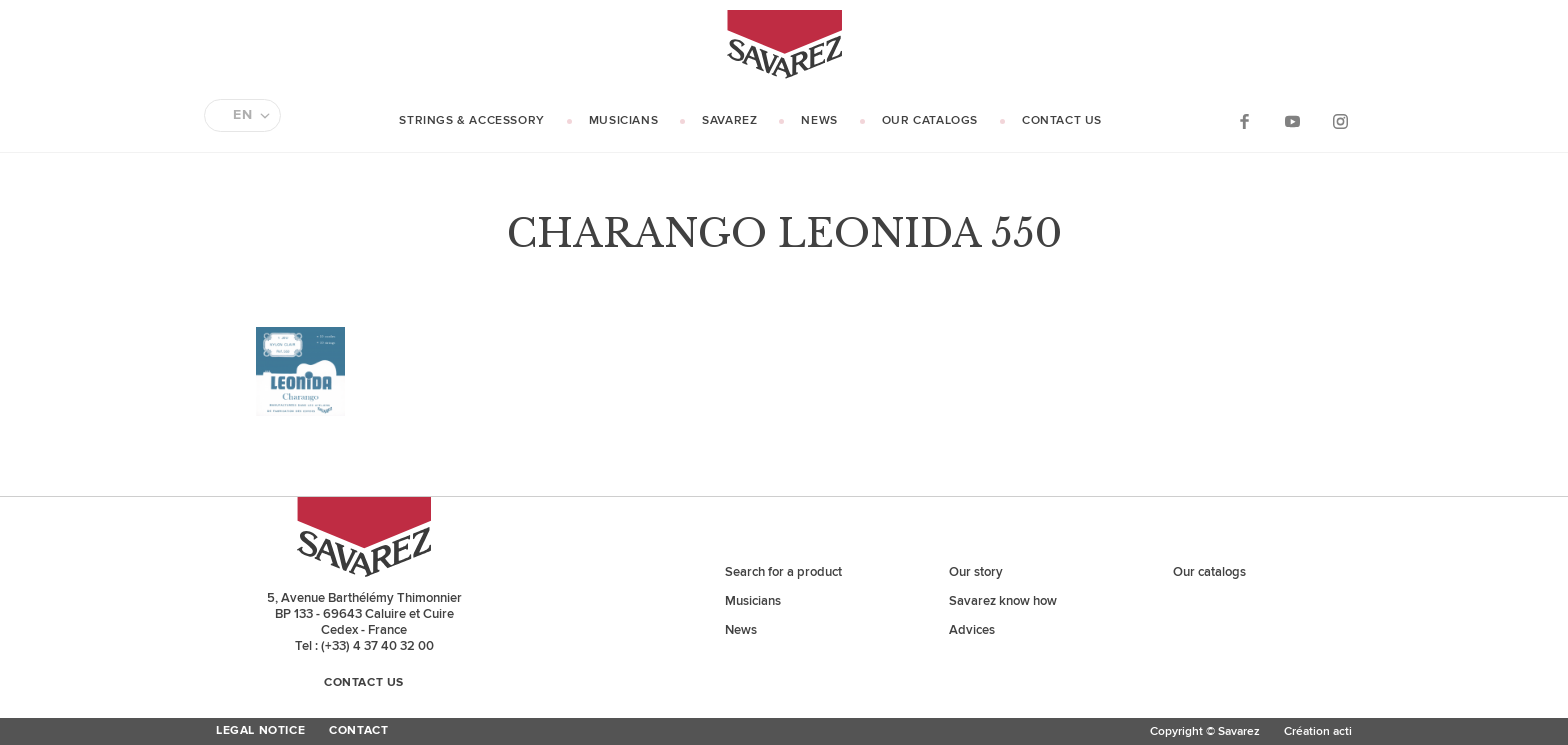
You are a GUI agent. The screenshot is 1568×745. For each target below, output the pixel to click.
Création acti (1318, 731)
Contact (358, 731)
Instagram (1340, 120)
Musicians (623, 120)
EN (242, 115)
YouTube (1292, 120)
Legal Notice (260, 731)
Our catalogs (930, 120)
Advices (972, 630)
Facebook (1244, 120)
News (819, 120)
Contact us (1062, 120)
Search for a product (783, 572)
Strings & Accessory (471, 120)
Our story (976, 572)
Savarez (729, 120)
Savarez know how (1003, 601)
